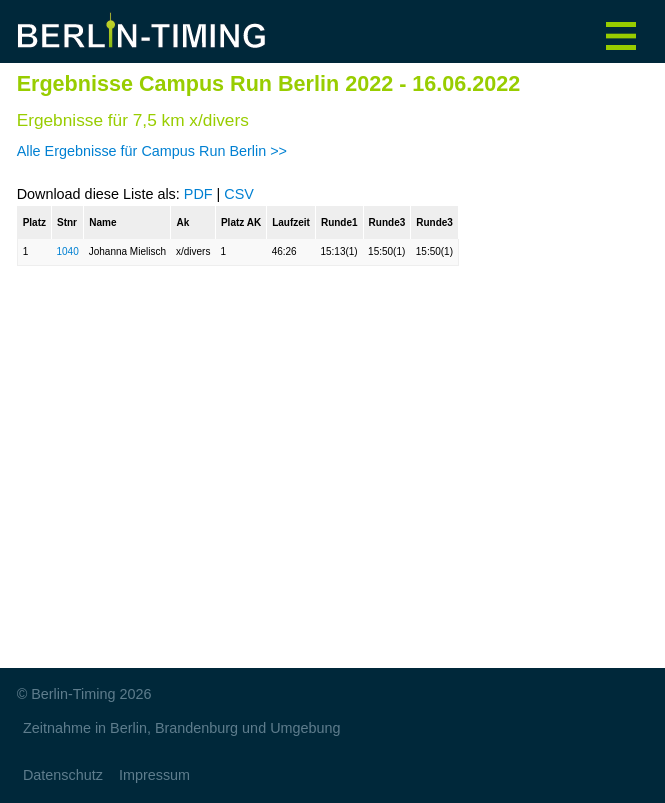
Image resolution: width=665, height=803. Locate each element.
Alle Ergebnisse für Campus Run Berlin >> (152, 151)
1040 (67, 251)
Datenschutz (63, 775)
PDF (198, 194)
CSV (239, 194)
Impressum (154, 775)
